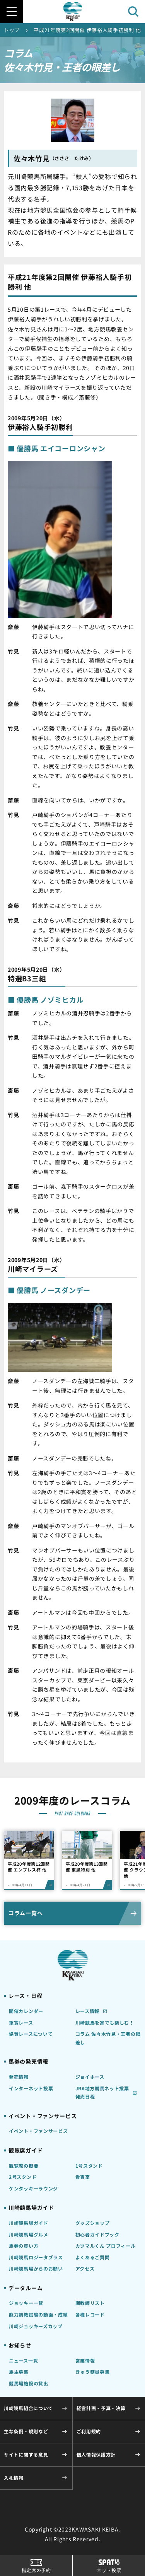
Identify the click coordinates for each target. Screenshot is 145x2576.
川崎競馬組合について (28, 2408)
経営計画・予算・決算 (101, 2408)
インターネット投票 (31, 2088)
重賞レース (21, 2022)
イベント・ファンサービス (38, 2130)
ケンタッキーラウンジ (33, 2188)
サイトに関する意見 (26, 2454)
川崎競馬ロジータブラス (36, 2257)
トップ (12, 30)
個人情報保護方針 (96, 2454)
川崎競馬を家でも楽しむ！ (104, 2022)
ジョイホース (89, 2076)
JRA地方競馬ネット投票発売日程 (102, 2092)
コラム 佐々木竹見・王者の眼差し (108, 2037)
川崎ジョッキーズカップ (36, 2326)
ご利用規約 (89, 2431)
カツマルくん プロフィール (105, 2245)
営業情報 (85, 2360)
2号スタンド (22, 2176)
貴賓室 (82, 2176)
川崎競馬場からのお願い (36, 2268)
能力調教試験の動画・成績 (38, 2314)
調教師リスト (90, 2303)
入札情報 (14, 2477)
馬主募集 (19, 2371)
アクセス (85, 2268)
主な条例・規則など (26, 2431)
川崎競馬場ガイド (28, 2222)
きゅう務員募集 (92, 2371)
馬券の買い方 (23, 2245)
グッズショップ (92, 2222)
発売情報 (19, 2076)
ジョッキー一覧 (26, 2303)
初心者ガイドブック (97, 2234)
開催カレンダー (26, 2011)
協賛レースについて (31, 2033)
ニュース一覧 (23, 2360)
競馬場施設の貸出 (28, 2383)
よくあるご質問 (92, 2257)
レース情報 (87, 2011)
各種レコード (90, 2314)
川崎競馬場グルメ (28, 2234)
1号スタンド (89, 2165)
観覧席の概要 (23, 2165)
